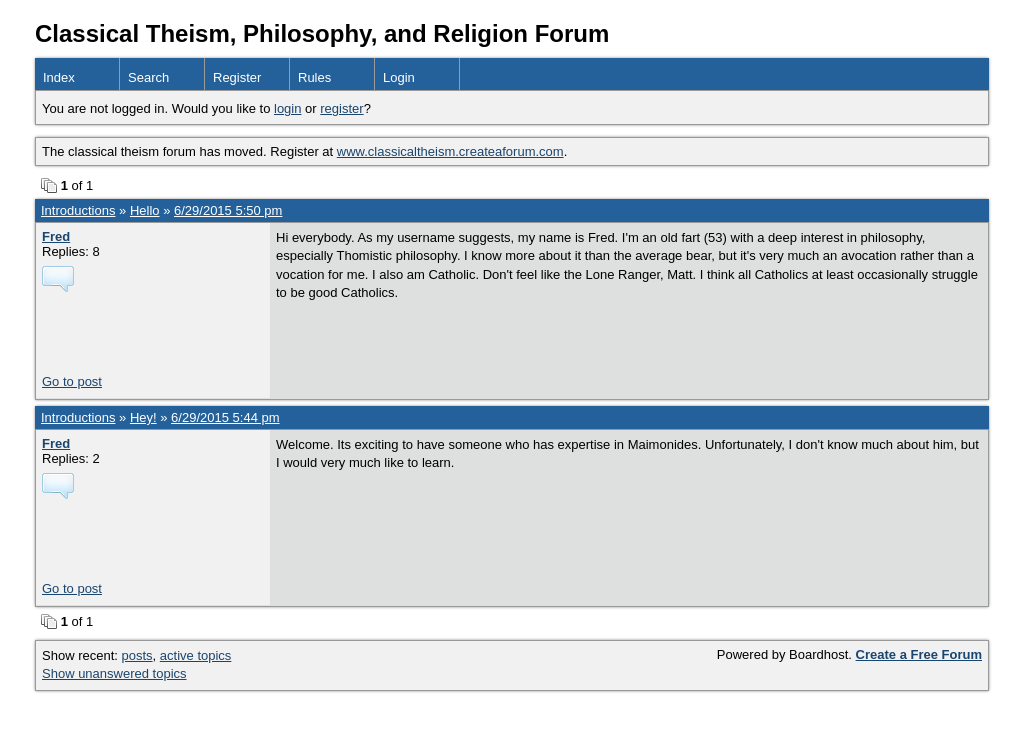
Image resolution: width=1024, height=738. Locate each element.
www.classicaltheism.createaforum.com (450, 151)
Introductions (78, 210)
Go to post (72, 381)
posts (137, 655)
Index (59, 77)
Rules (314, 77)
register (341, 108)
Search (148, 77)
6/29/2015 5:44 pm (225, 417)
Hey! (143, 417)
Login (399, 77)
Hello (145, 210)
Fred (56, 236)
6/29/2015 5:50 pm (228, 210)
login (287, 108)
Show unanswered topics (114, 673)
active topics (196, 655)
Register (237, 77)
